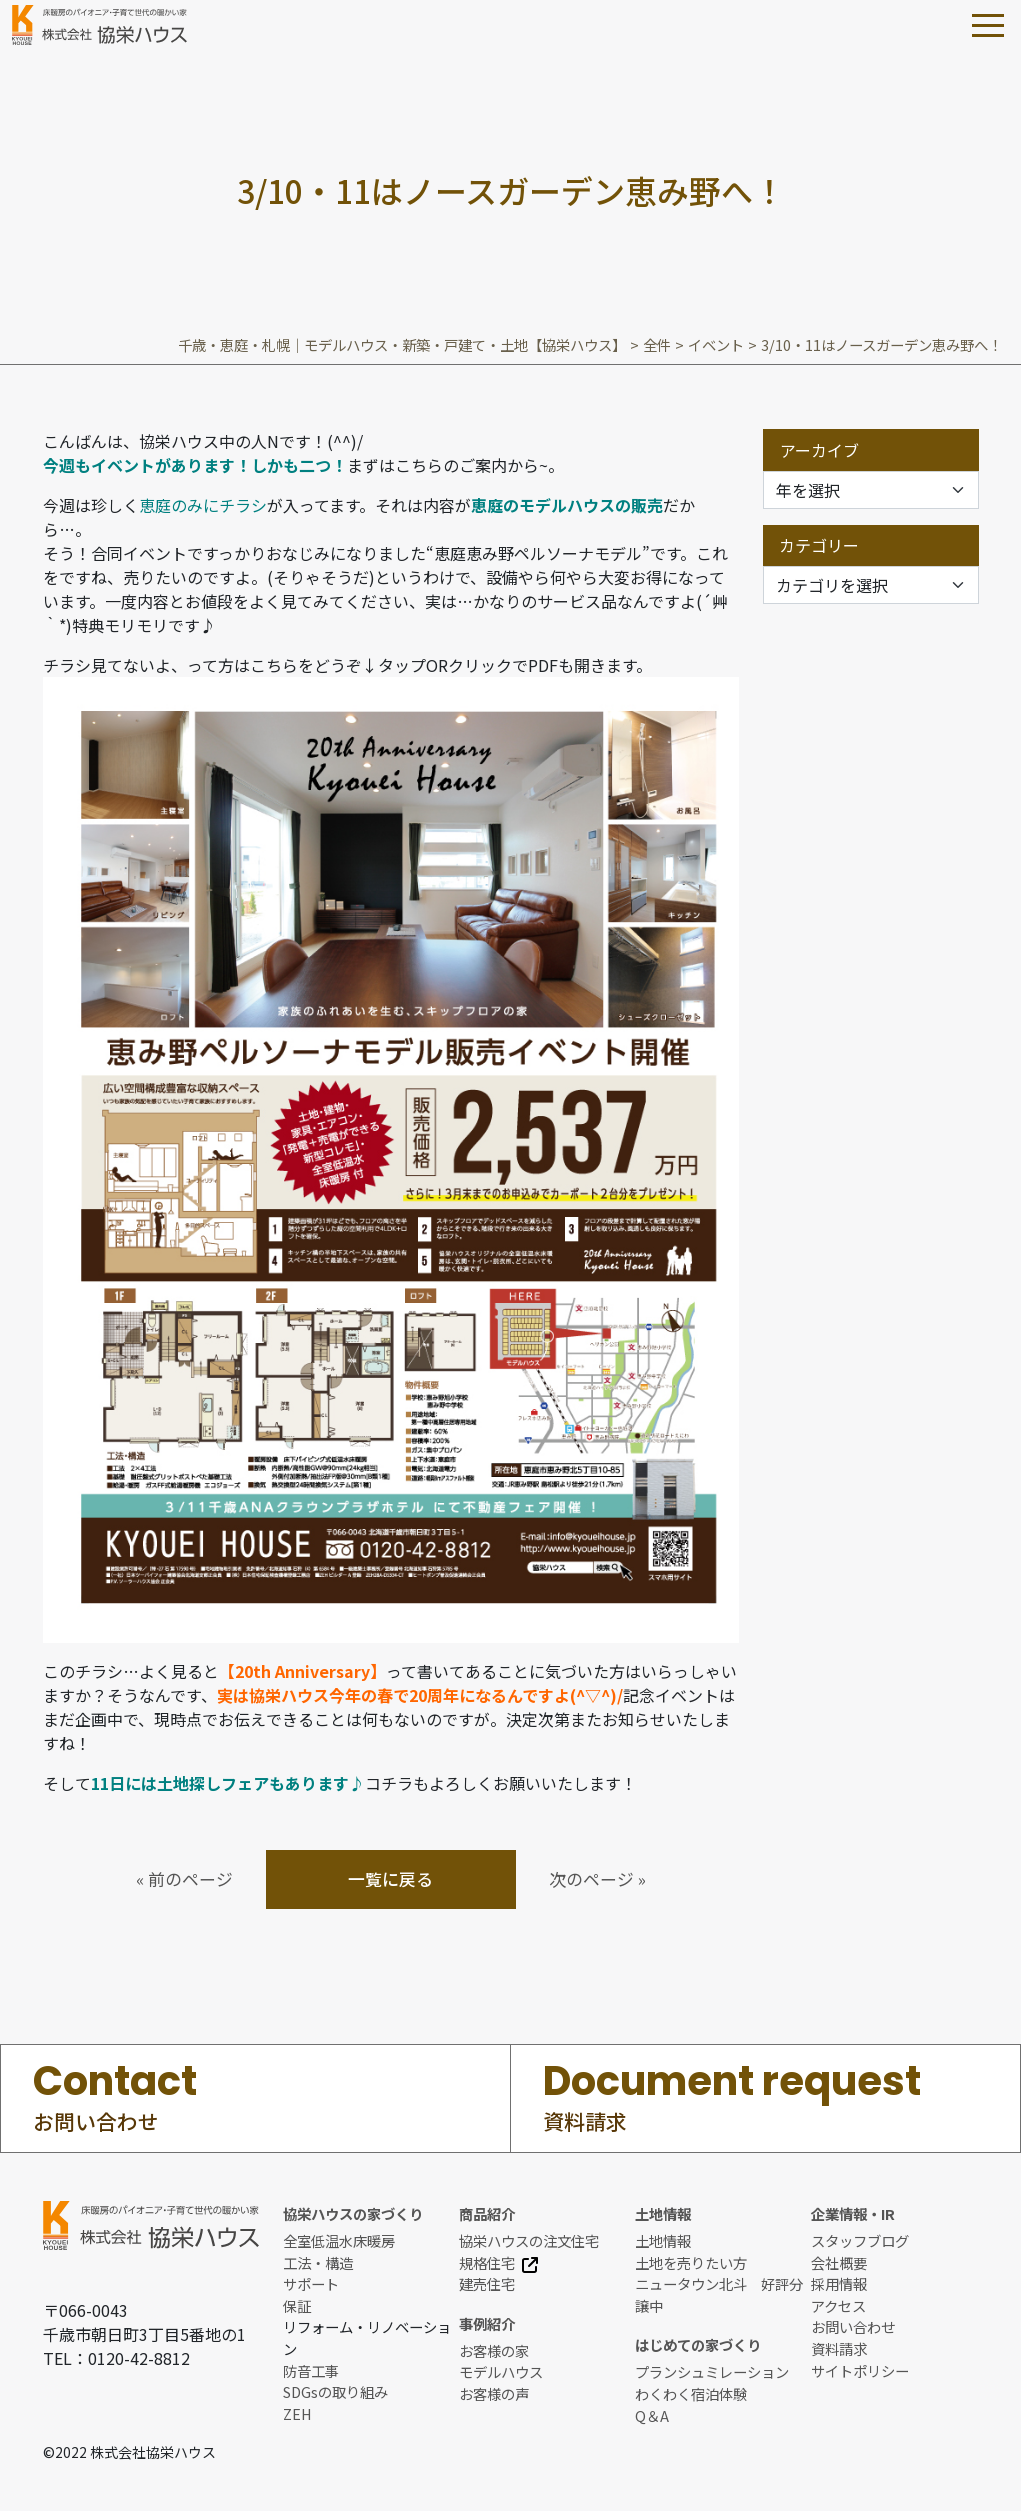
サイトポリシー (860, 2370)
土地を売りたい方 (691, 2262)
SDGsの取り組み (335, 2391)
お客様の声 (494, 2393)
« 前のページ (184, 1879)
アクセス (838, 2305)
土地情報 (663, 2240)
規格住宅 (498, 2262)
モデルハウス (501, 2371)
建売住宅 (487, 2283)
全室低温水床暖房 (339, 2240)
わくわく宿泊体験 (691, 2393)
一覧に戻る (390, 1879)
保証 (297, 2305)
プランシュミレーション (712, 2371)
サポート (311, 2283)
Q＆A (652, 2415)
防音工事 (311, 2370)
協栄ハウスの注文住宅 (529, 2240)
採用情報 (839, 2283)
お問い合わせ (853, 2326)
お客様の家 (494, 2350)
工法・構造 (318, 2262)
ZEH (297, 2413)
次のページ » (597, 1879)
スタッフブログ (860, 2240)
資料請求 (839, 2348)
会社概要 (839, 2262)
